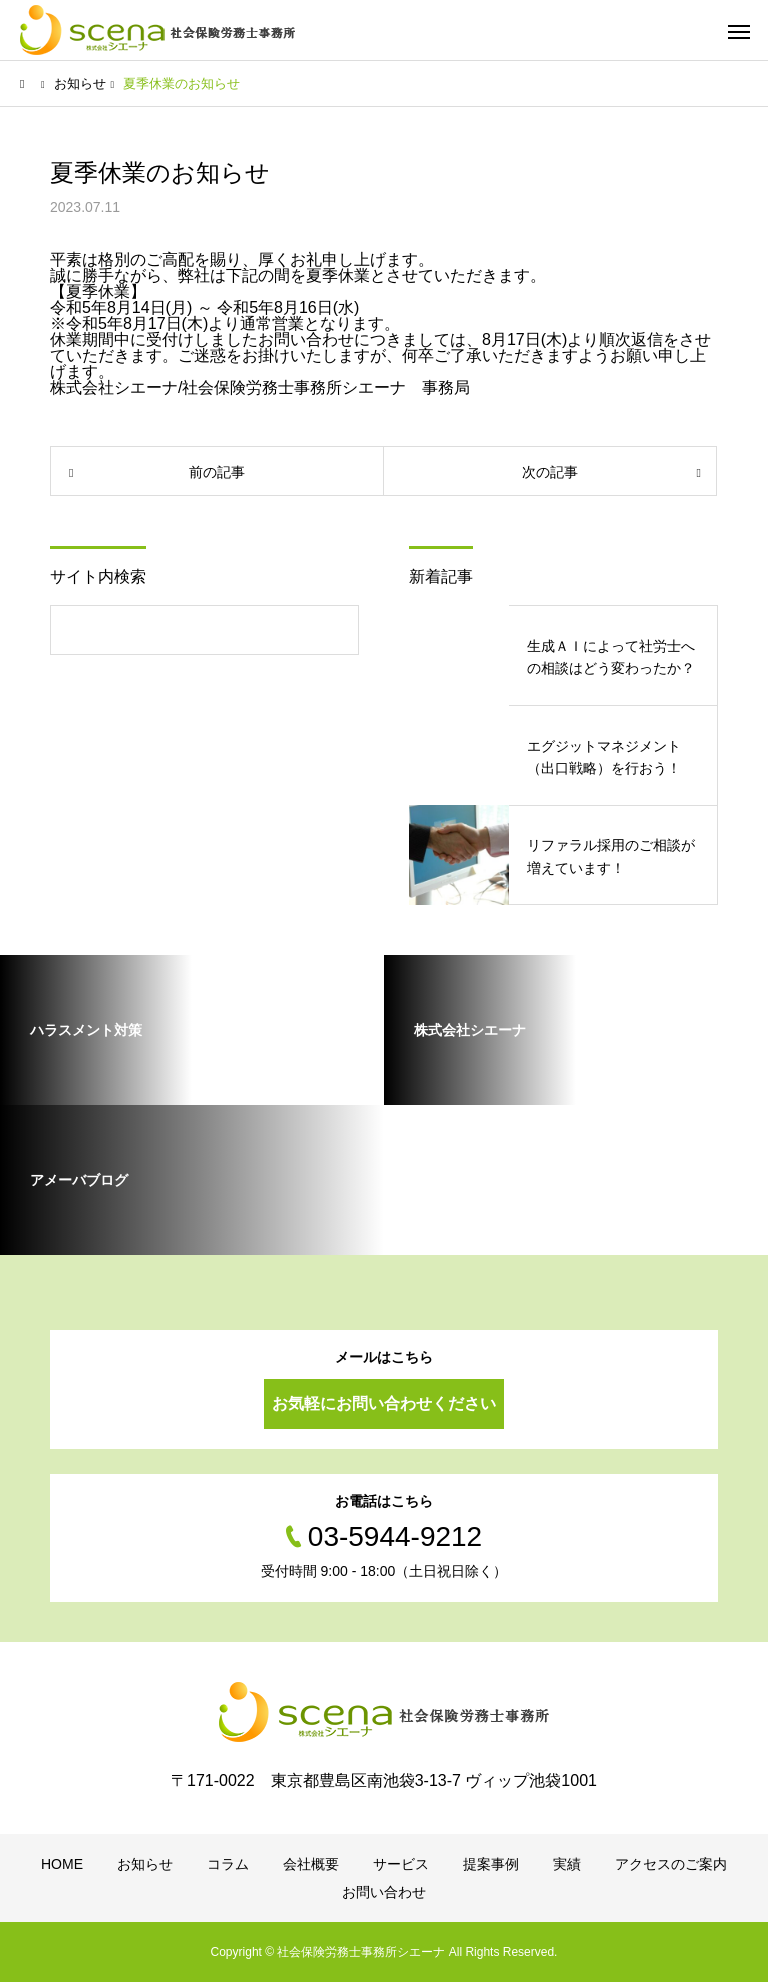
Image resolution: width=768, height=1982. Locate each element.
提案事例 (491, 1864)
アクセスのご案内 (671, 1864)
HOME (62, 1864)
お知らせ (145, 1864)
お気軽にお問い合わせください (384, 1403)
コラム (228, 1864)
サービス (401, 1864)
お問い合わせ (384, 1892)
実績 (567, 1864)
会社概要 (311, 1864)
